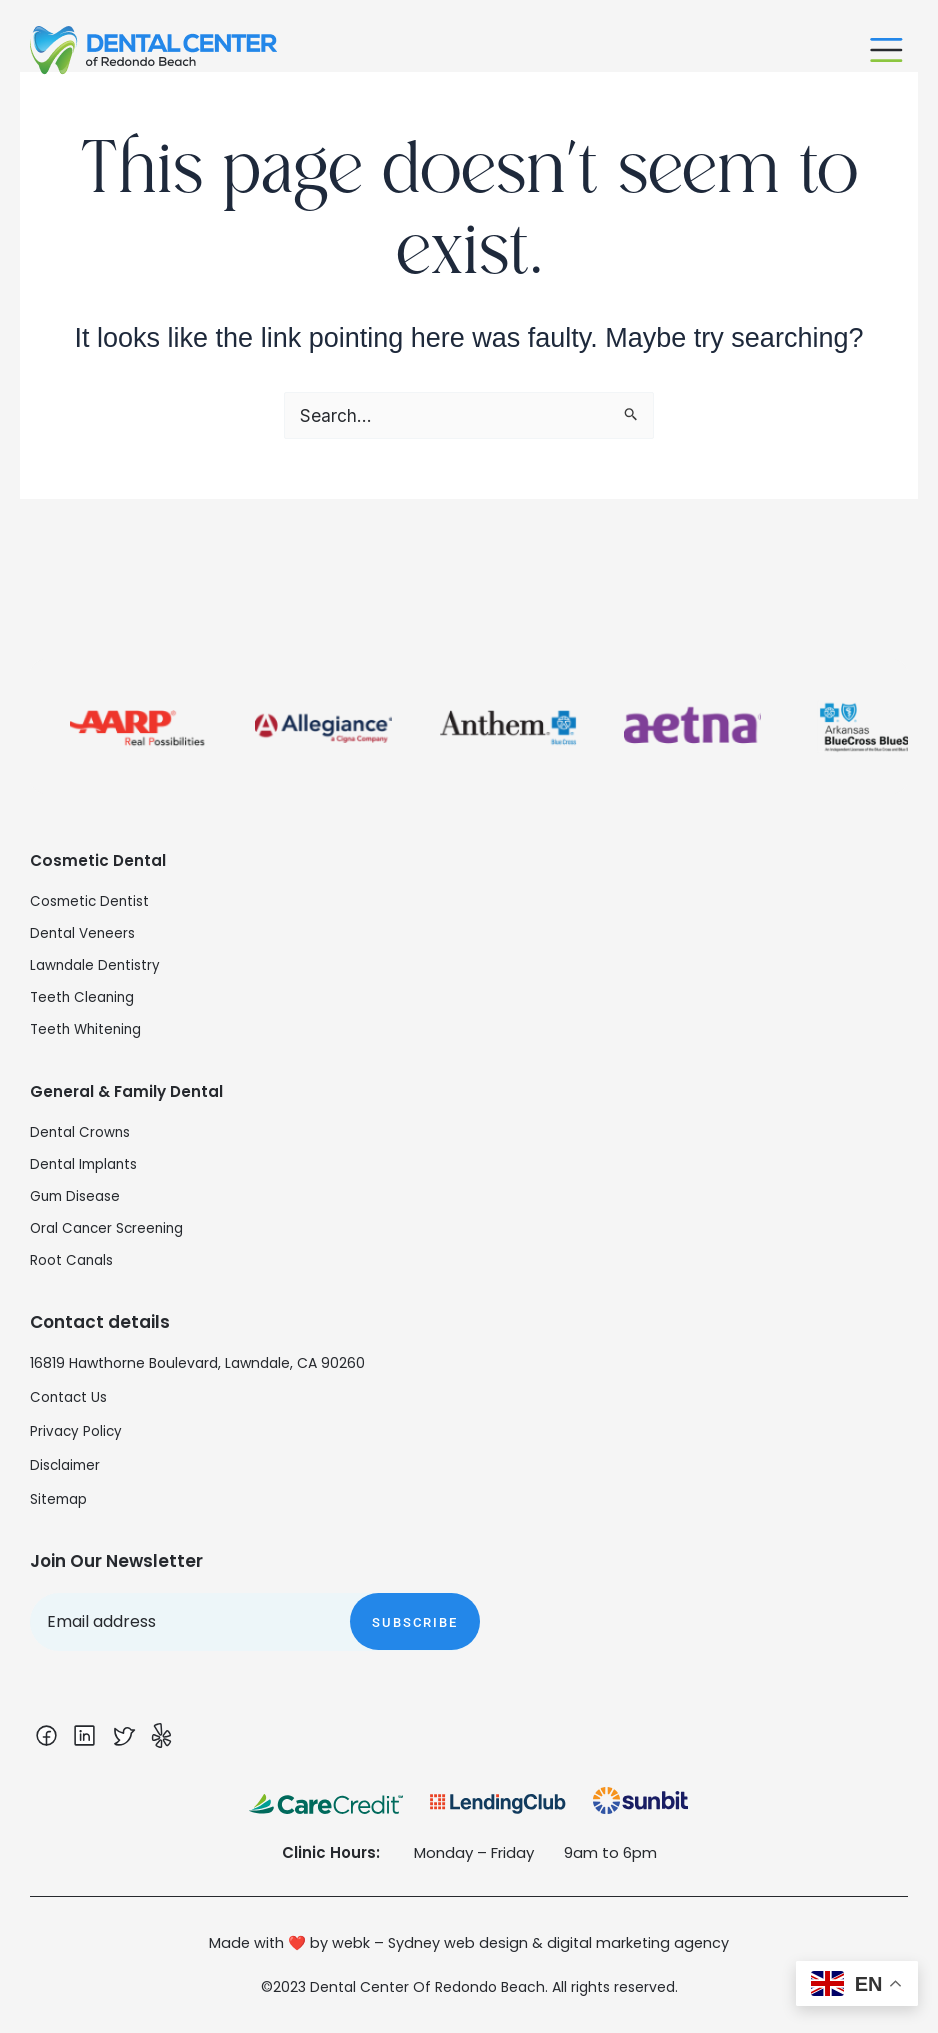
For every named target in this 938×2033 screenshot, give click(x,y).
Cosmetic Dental (104, 845)
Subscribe (415, 1608)
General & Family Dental (137, 1076)
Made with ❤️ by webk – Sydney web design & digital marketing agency (469, 1944)
